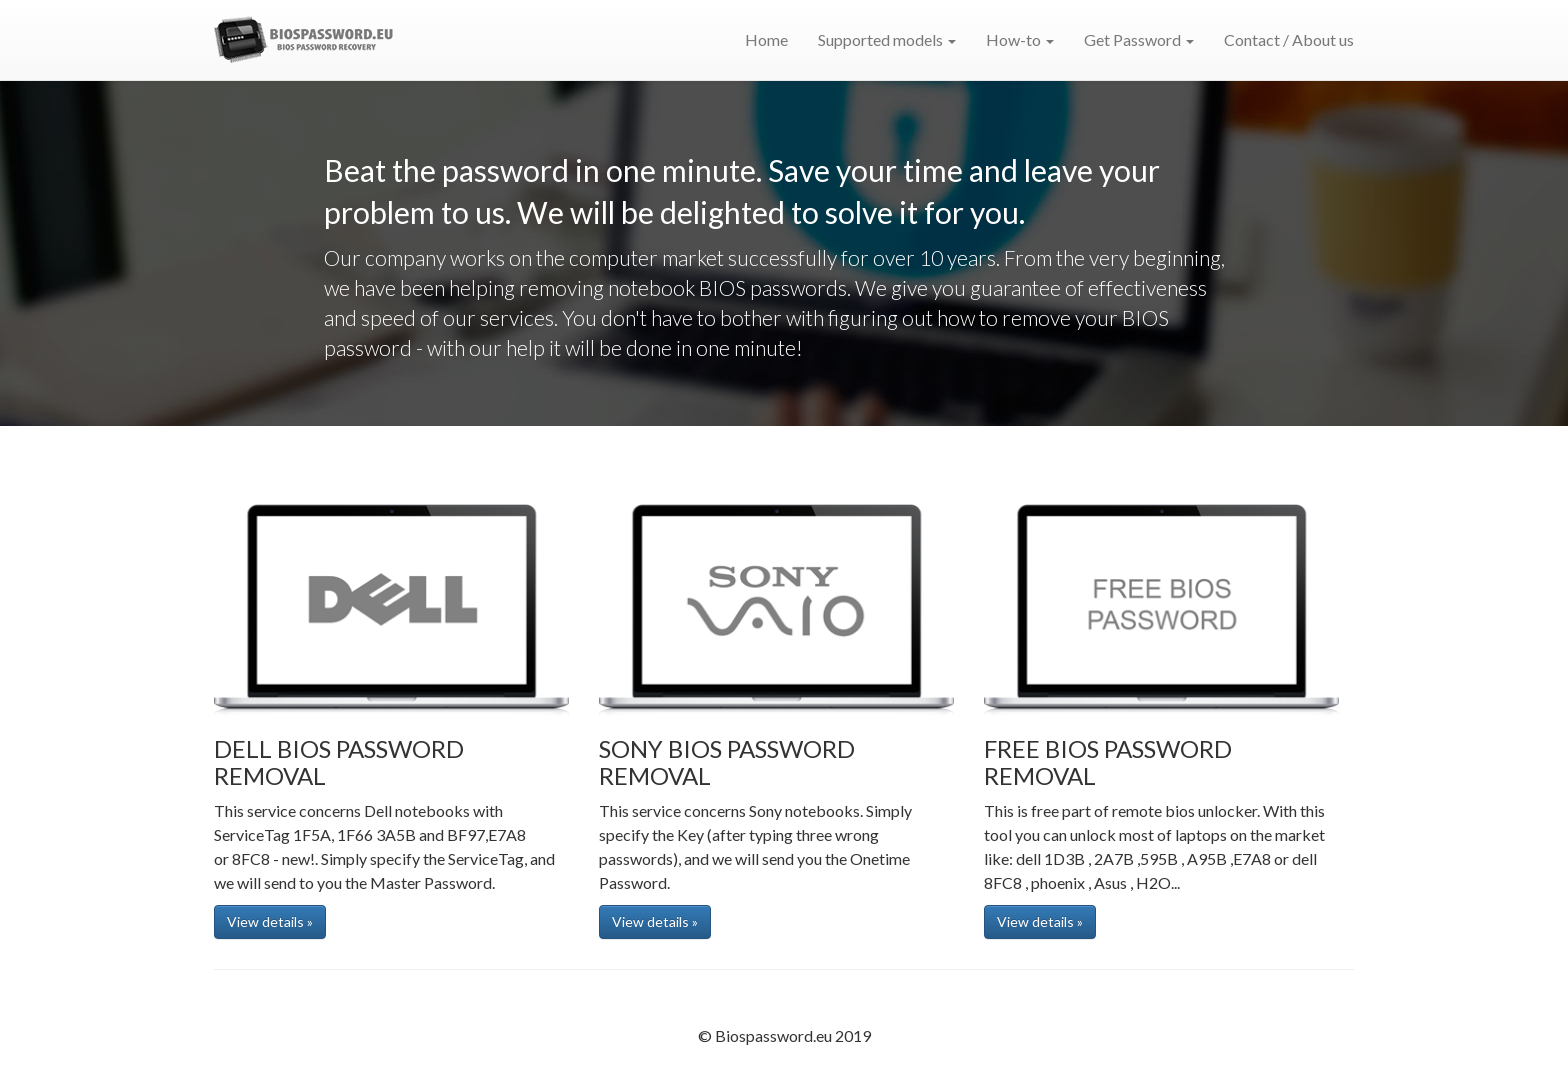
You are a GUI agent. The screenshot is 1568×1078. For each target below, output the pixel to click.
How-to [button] (1020, 39)
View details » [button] (270, 921)
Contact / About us (1289, 39)
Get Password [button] (1139, 39)
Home (766, 39)
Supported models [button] (887, 39)
